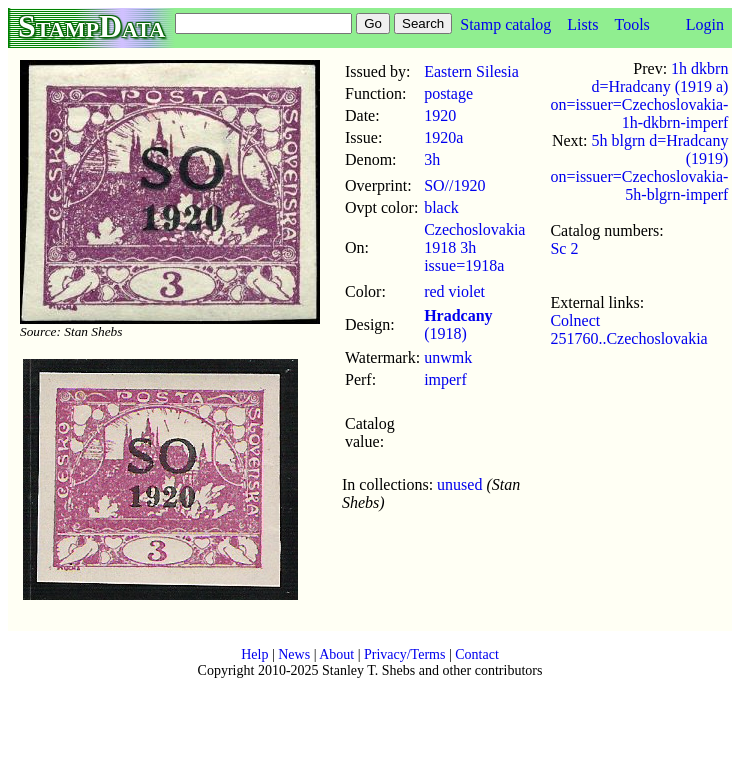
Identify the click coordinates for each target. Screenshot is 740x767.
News (294, 654)
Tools (631, 24)
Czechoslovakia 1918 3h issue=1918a (474, 247)
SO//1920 (454, 185)
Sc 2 (564, 248)
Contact (477, 654)
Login (705, 24)
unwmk (448, 357)
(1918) (458, 324)
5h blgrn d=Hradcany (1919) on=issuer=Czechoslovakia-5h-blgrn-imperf (639, 167)
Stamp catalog (505, 24)
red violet (454, 291)
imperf (445, 379)
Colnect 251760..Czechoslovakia (628, 329)
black (441, 207)
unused (459, 484)
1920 (440, 115)
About (336, 654)
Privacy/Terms (404, 654)
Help (254, 654)
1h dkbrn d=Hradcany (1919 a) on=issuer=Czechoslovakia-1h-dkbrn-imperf (639, 95)
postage (448, 93)
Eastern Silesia (471, 71)
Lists (582, 24)
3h (432, 159)
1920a (443, 137)
